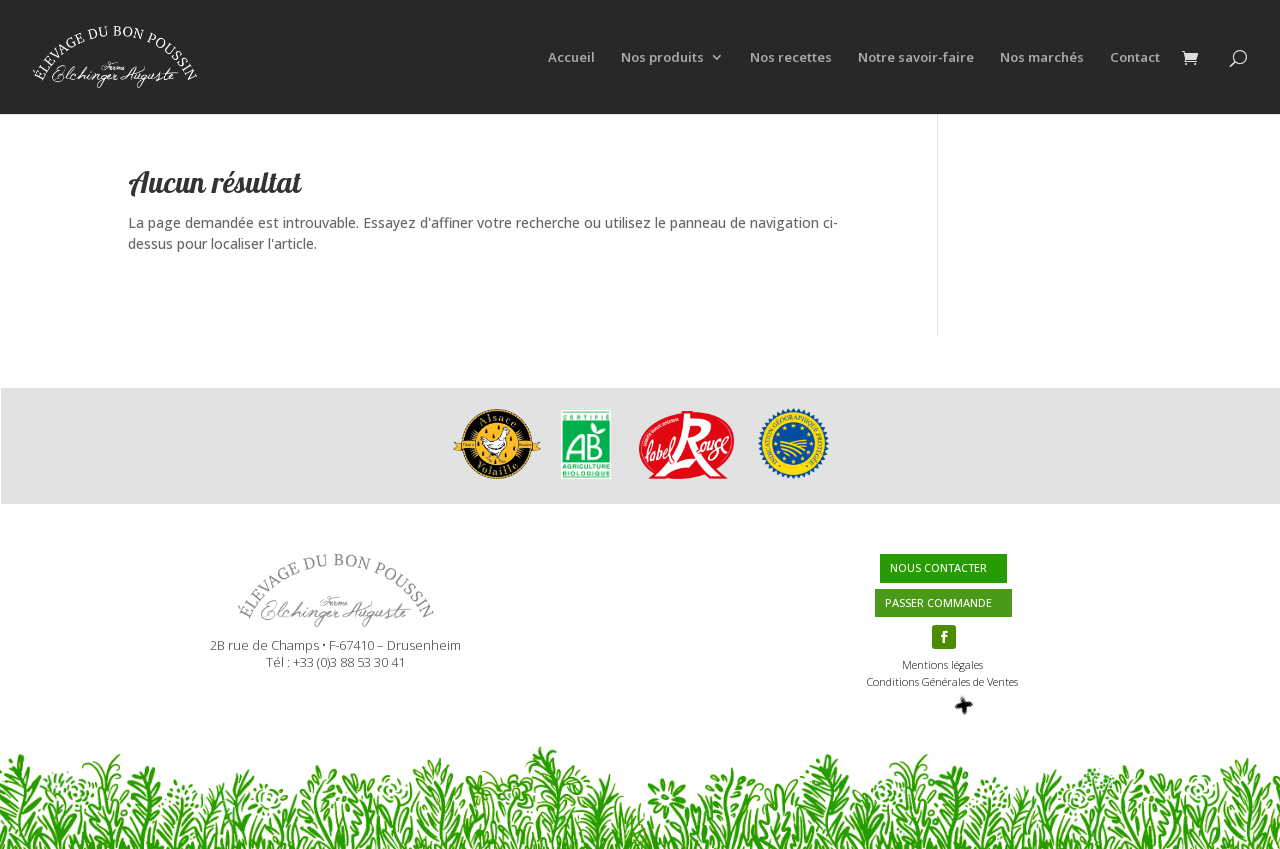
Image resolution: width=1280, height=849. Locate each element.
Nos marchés (1042, 58)
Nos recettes (791, 58)
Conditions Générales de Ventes (942, 681)
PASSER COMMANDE (938, 602)
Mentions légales (942, 664)
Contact (1135, 58)
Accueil (571, 58)
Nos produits (662, 58)
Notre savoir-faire (916, 58)
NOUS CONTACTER (938, 567)
